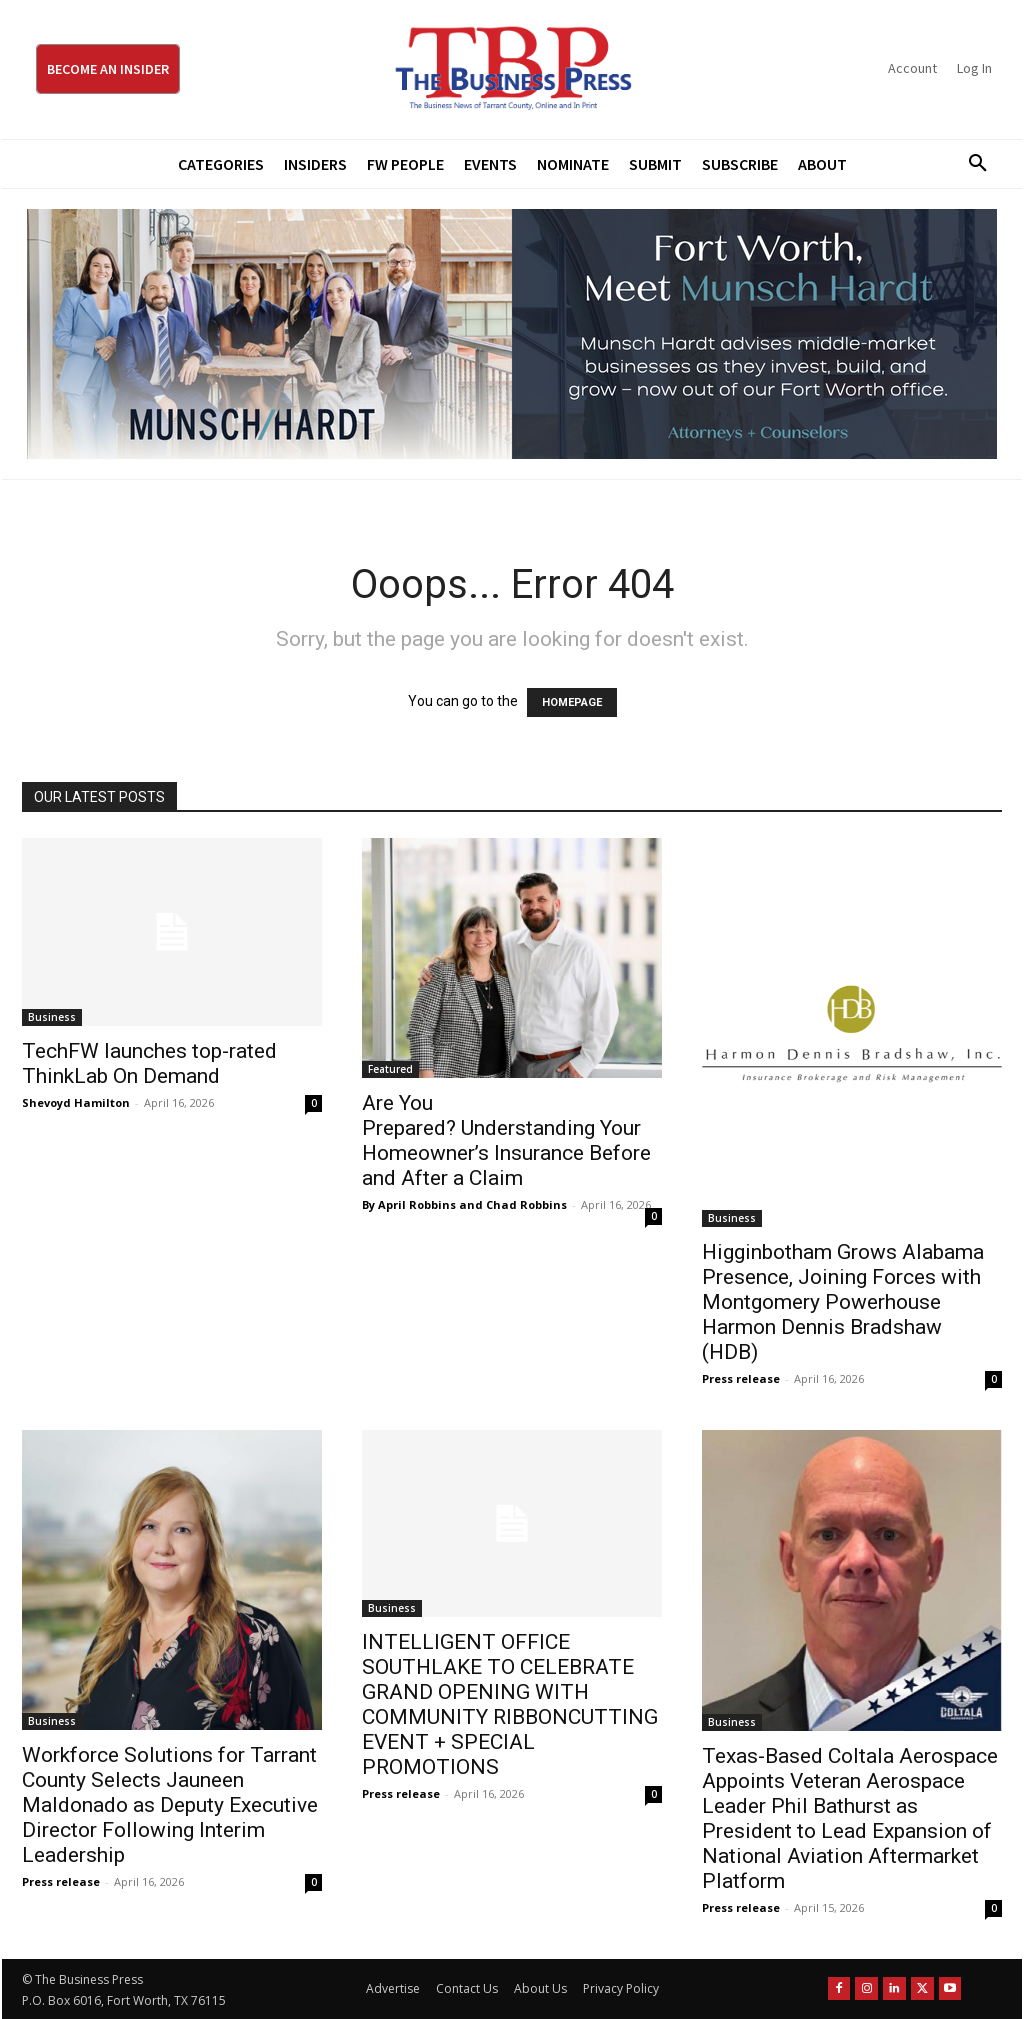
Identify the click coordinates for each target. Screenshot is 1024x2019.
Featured (390, 1069)
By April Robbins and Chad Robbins (464, 1204)
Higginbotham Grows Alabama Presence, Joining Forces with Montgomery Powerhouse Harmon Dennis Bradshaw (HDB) (843, 1302)
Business (52, 1017)
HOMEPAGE (572, 702)
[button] (971, 164)
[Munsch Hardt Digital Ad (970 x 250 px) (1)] (512, 334)
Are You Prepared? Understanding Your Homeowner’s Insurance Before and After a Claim (506, 1140)
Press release (741, 1378)
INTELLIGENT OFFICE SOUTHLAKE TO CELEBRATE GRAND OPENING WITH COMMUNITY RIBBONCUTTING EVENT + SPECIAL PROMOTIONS (510, 1704)
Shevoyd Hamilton (76, 1102)
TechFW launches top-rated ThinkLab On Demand (149, 1063)
